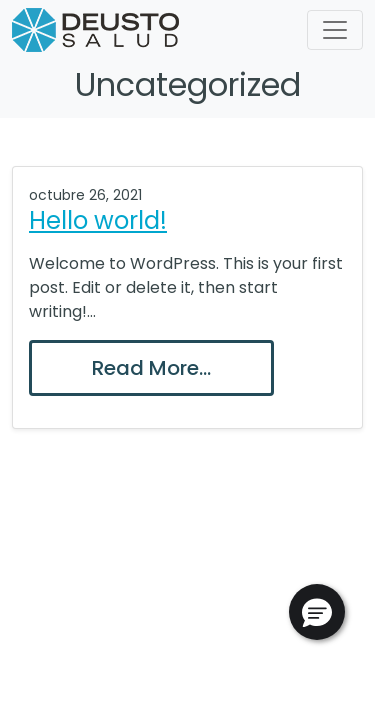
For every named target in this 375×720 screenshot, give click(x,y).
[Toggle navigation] (335, 30)
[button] (317, 612)
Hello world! (98, 220)
